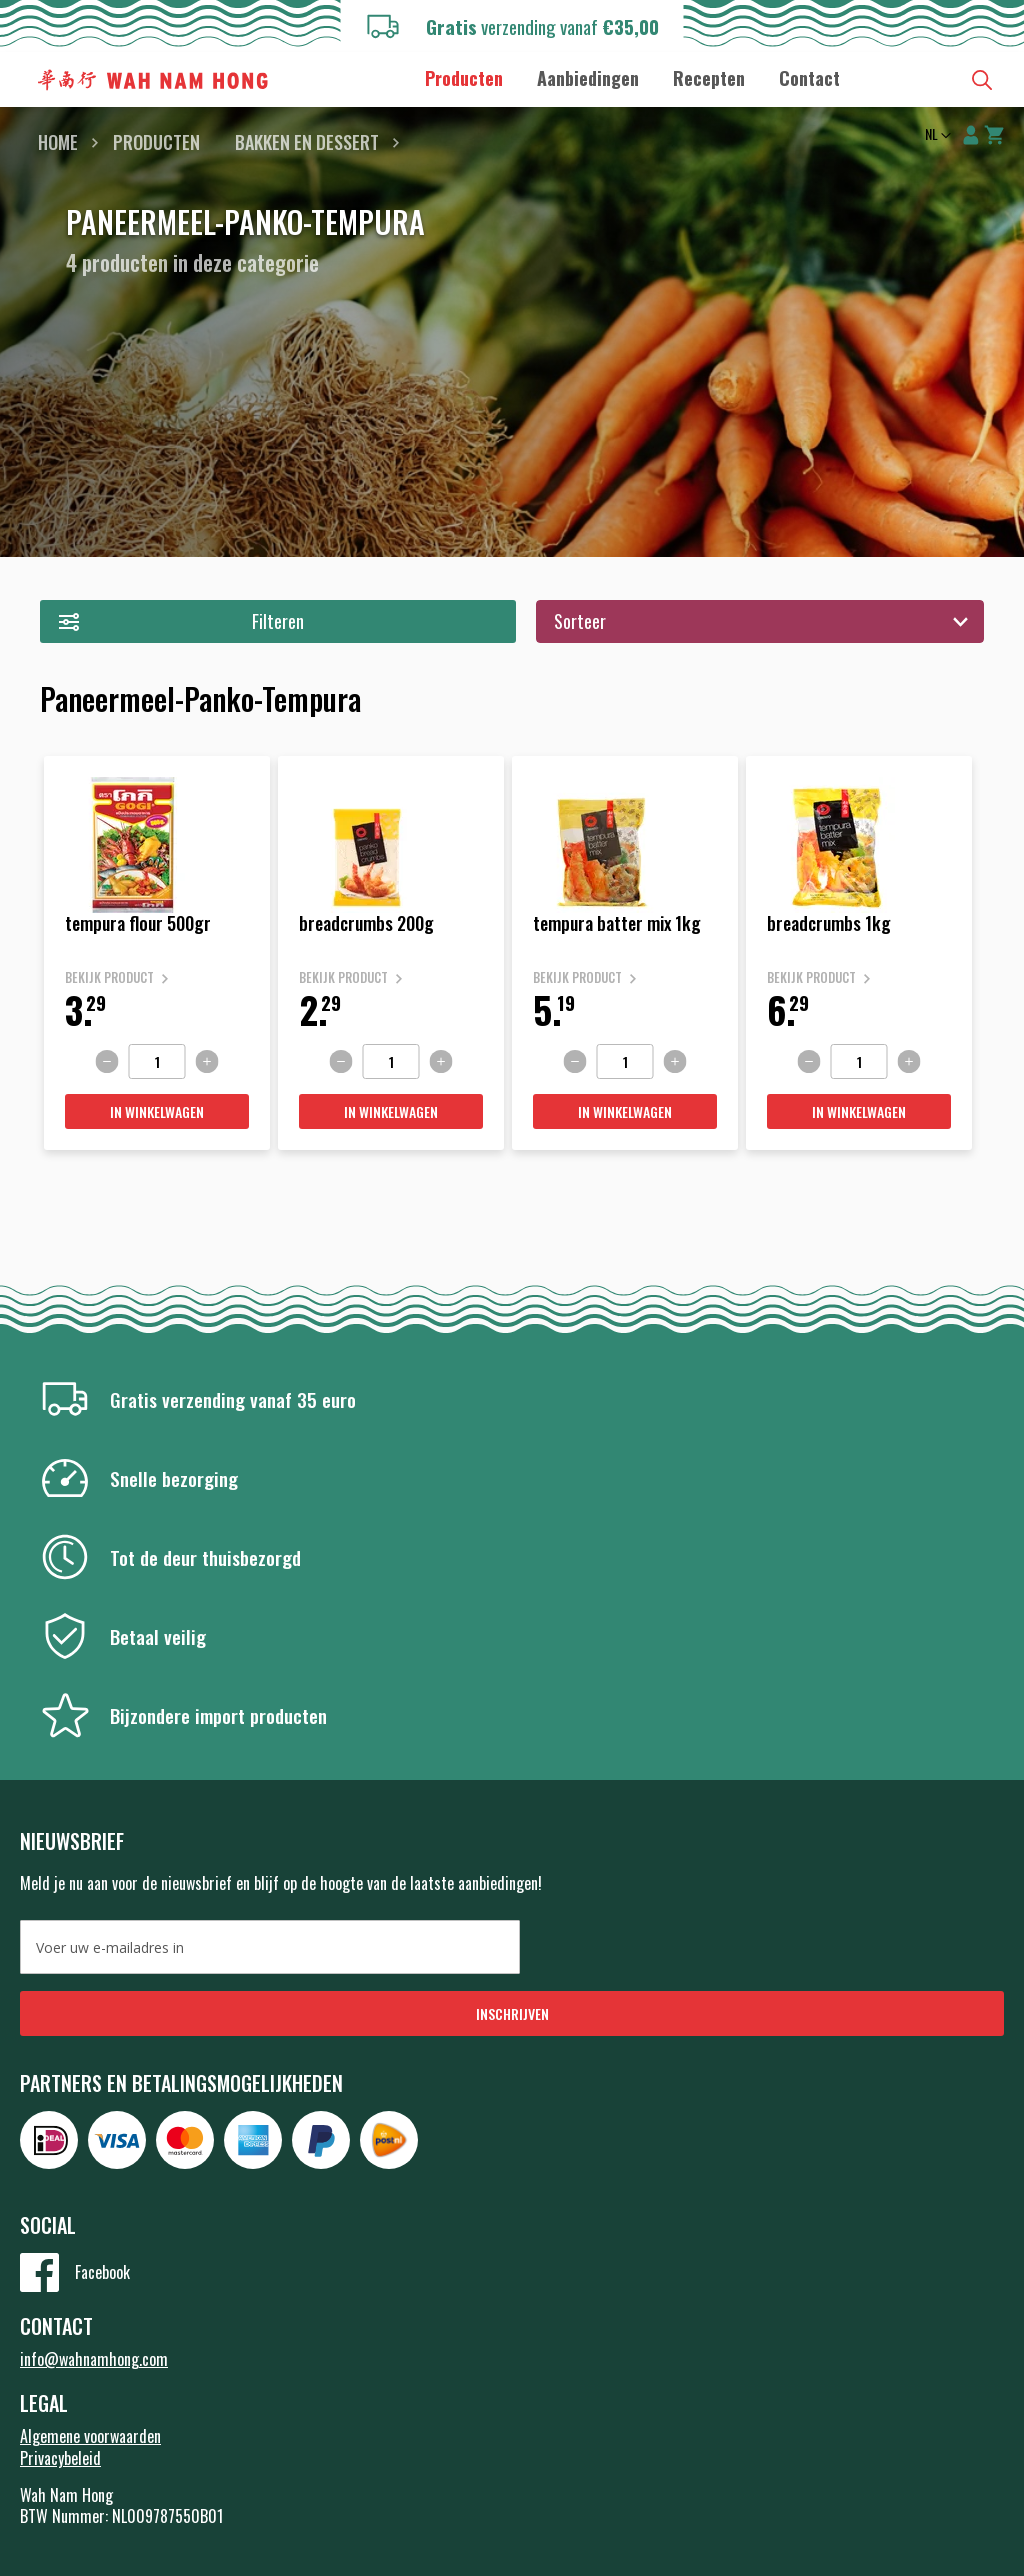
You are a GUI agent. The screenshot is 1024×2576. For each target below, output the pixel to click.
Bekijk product (109, 977)
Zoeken (982, 80)
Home (58, 142)
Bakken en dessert (307, 142)
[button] (936, 136)
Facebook (102, 2272)
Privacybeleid (60, 2458)
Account (971, 135)
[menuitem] (464, 78)
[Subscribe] (512, 2013)
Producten (156, 142)
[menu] (632, 77)
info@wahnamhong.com (94, 2359)
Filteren (278, 621)
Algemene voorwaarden (90, 2436)
